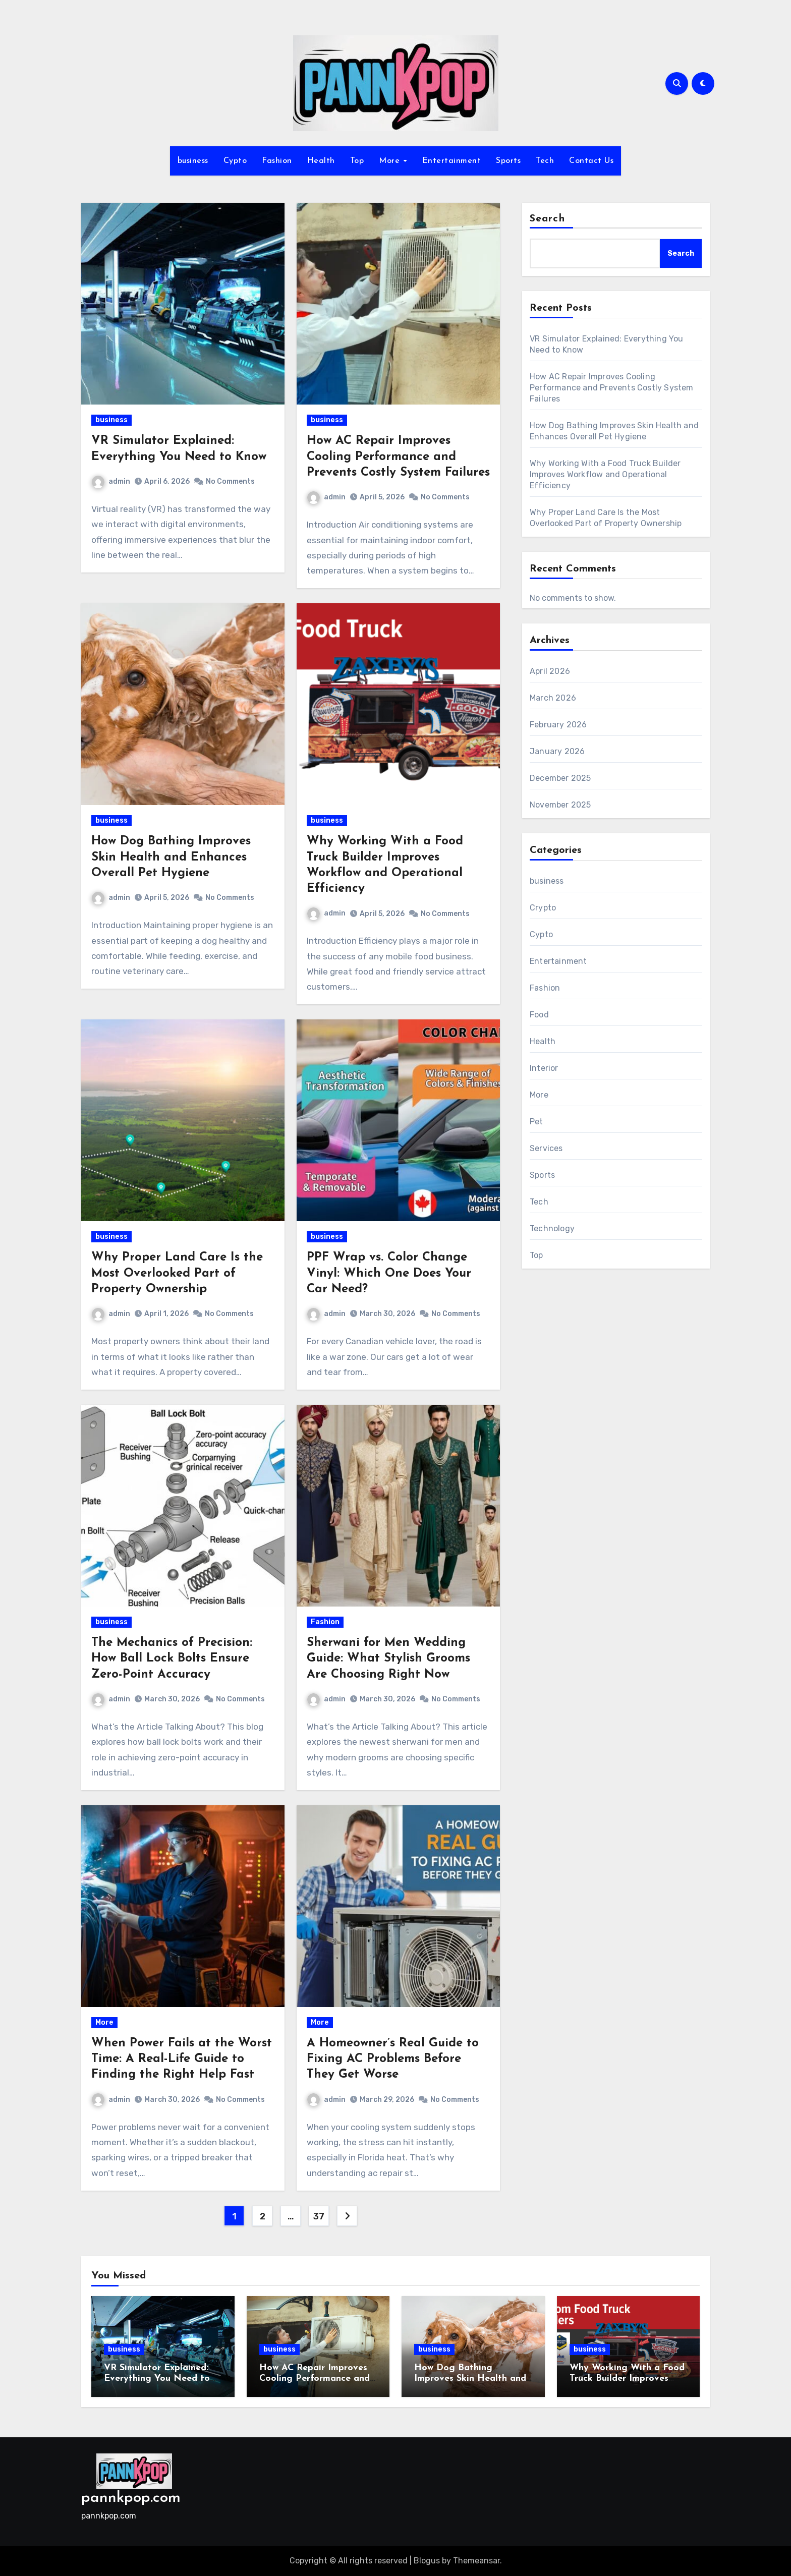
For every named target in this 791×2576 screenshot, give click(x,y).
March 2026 (553, 698)
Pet (536, 1121)
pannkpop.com (131, 2498)
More (391, 161)
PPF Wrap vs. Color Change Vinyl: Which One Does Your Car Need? (389, 1273)
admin (111, 481)
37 (318, 2216)
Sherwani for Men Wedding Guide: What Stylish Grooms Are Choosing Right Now (388, 1658)
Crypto (543, 907)
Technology (552, 1228)
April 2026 (550, 671)
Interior (544, 1068)
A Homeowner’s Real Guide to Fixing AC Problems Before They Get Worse (393, 2059)
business (193, 161)
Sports (508, 161)
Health (321, 161)
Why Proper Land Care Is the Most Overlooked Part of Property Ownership (177, 1273)
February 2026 (558, 724)
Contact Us (591, 161)
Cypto (235, 161)
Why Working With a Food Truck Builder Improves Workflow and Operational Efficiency (605, 474)
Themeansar (476, 2560)
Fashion (277, 161)
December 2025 (560, 778)
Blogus (427, 2560)
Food (539, 1014)
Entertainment (451, 161)
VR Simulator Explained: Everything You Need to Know (157, 2378)
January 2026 (557, 751)
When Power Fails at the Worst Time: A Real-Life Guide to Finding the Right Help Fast (181, 2059)
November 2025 (560, 805)
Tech (545, 161)
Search (547, 219)
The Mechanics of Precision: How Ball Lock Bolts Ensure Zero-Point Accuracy (171, 1658)
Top (357, 161)
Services (546, 1148)
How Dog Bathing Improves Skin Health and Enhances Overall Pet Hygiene (171, 857)
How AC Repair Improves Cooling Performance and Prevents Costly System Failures (398, 456)
